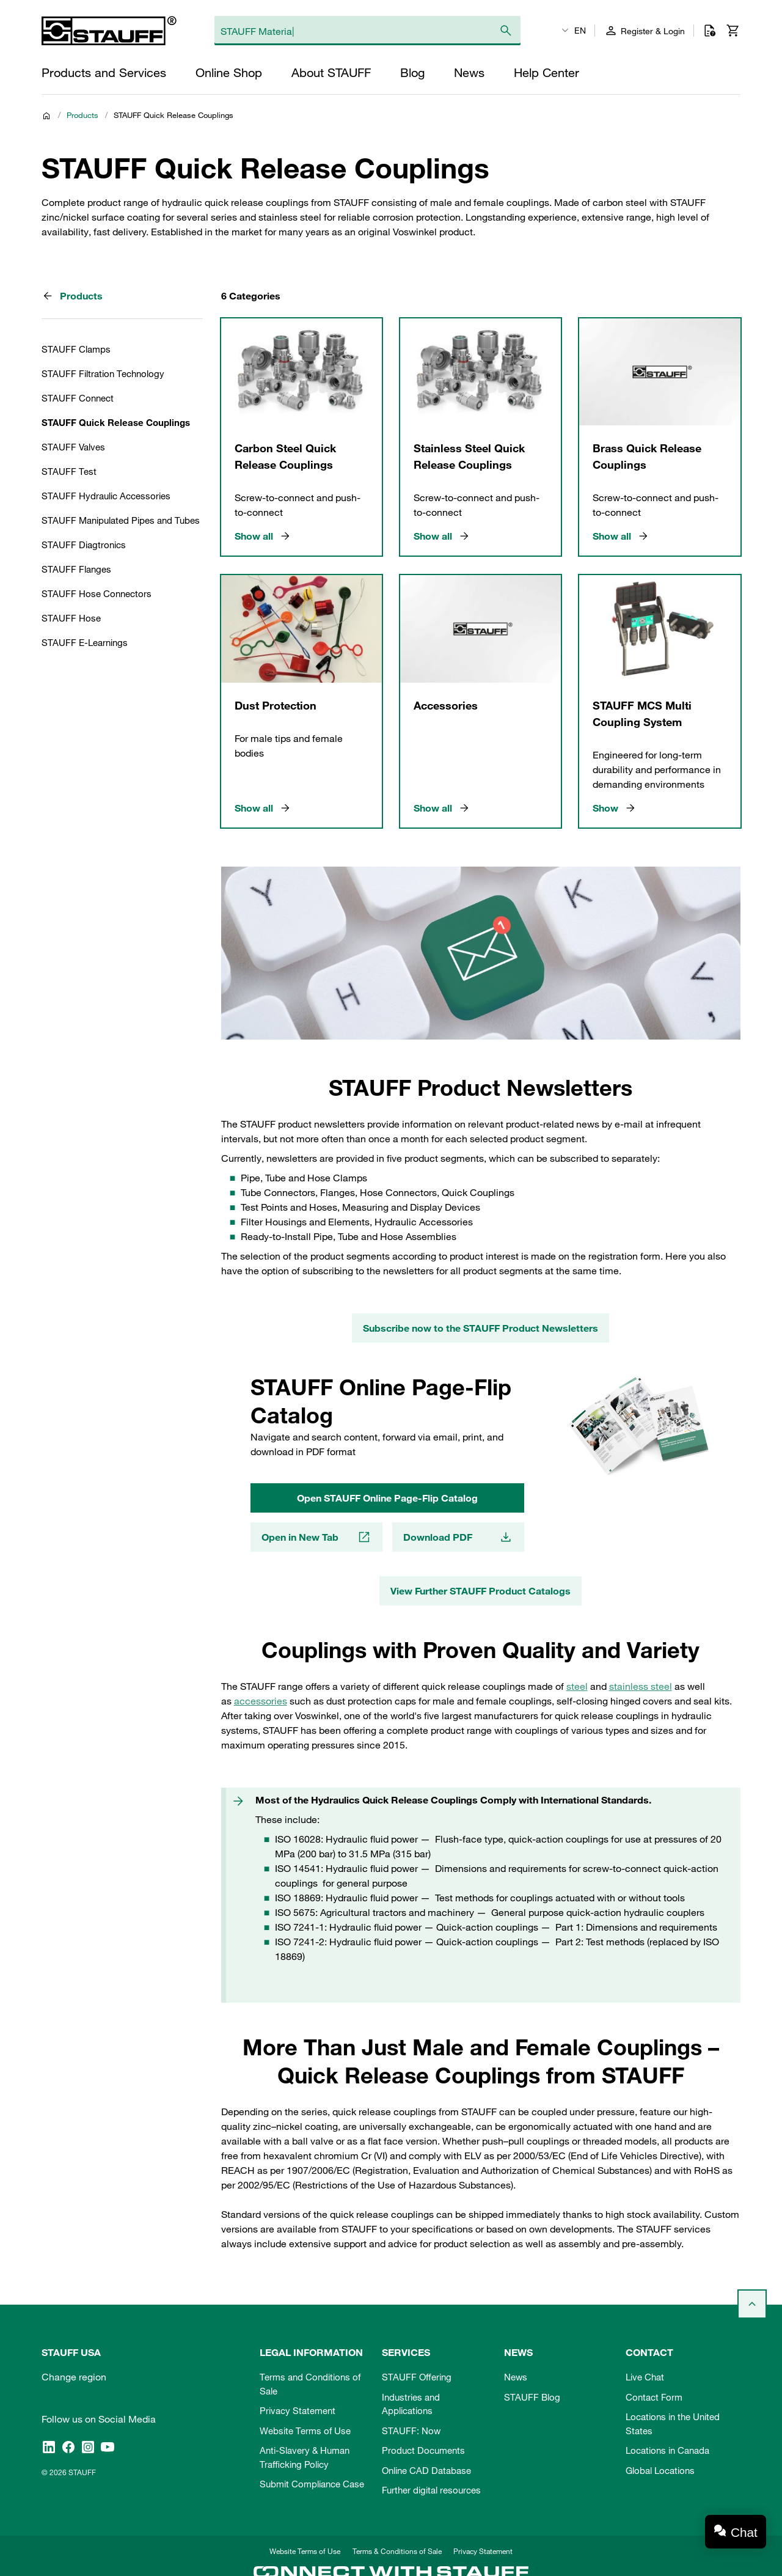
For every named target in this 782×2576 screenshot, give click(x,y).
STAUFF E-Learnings (85, 642)
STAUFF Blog (532, 2396)
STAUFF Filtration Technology (103, 373)
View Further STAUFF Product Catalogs (480, 1591)
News (515, 2376)
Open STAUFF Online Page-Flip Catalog (387, 1498)
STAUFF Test (69, 471)
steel (577, 1686)
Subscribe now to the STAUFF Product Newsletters (480, 1328)
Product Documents (423, 2450)
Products (82, 115)
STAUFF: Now (411, 2430)
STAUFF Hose (71, 617)
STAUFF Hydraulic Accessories (106, 495)
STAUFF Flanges (76, 568)
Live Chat (645, 2376)
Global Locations (660, 2470)
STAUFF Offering (416, 2376)
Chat (744, 2532)
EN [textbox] (580, 30)
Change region (74, 2377)
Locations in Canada (667, 2450)
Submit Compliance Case (312, 2483)
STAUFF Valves (73, 446)
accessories (260, 1701)
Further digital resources (431, 2489)
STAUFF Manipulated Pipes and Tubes (121, 520)
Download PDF (458, 1537)
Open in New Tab (316, 1537)
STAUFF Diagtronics (84, 544)
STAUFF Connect (78, 397)
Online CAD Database (426, 2470)
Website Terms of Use (305, 2430)
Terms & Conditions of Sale (397, 2551)
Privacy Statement (297, 2410)
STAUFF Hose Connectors (97, 593)
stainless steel (640, 1686)
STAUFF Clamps (76, 348)
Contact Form (654, 2396)
